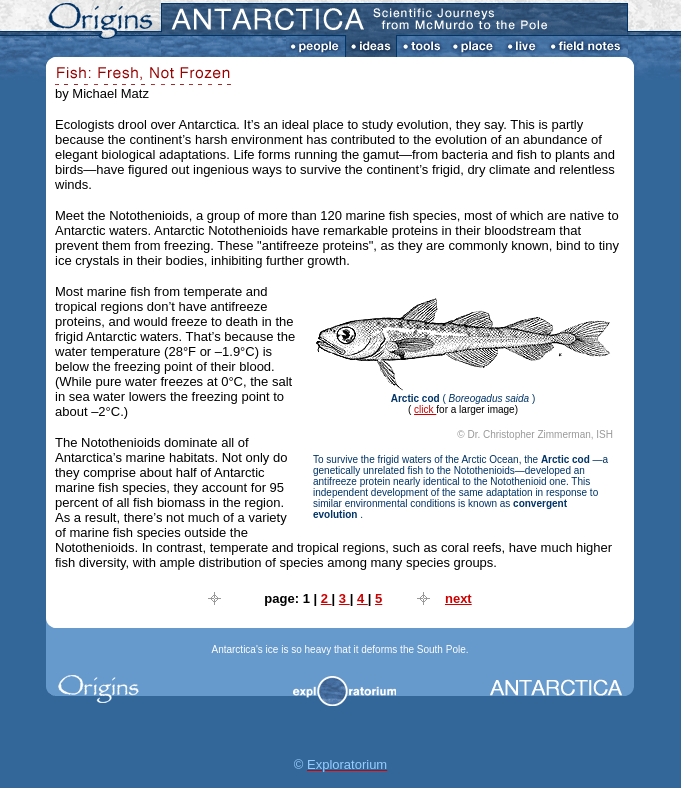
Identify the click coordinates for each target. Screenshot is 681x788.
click (425, 409)
